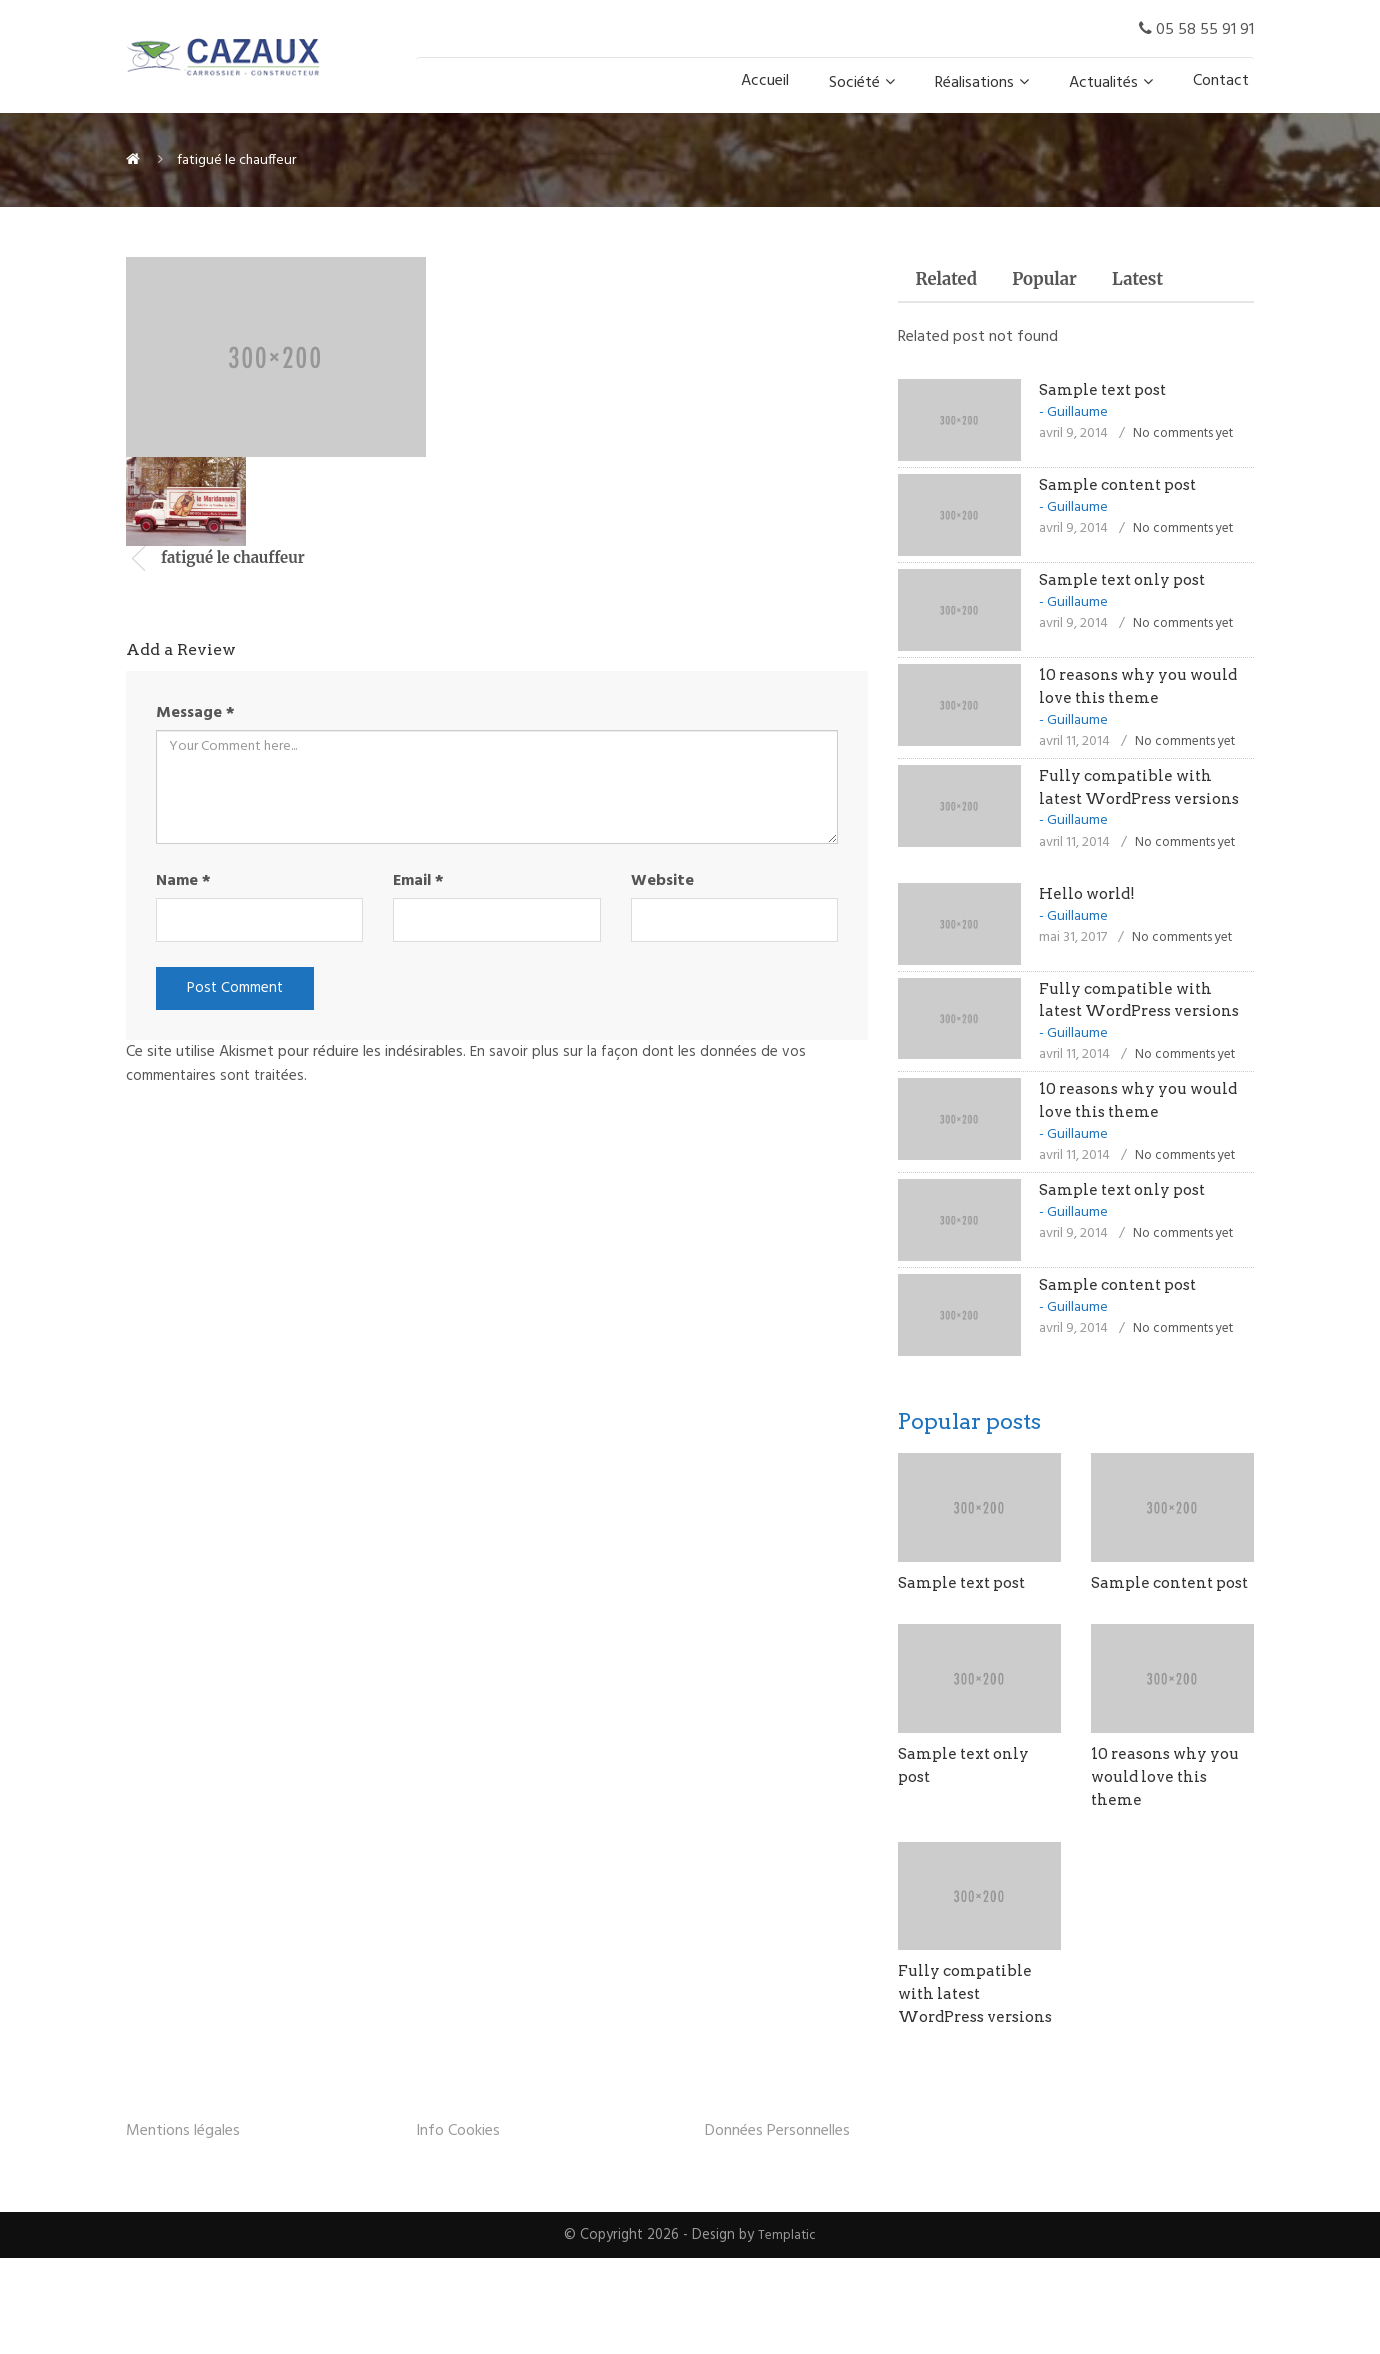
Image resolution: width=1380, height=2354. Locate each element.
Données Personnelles (777, 2226)
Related (951, 281)
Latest (1160, 281)
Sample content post (1123, 488)
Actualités (1103, 83)
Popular (1058, 281)
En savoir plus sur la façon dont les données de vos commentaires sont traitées (469, 1067)
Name (183, 881)
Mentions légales (183, 2226)
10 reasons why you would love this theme (1170, 1848)
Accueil (765, 81)
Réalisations (974, 83)
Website (662, 881)
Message (195, 713)
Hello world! (1090, 919)
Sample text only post (1127, 583)
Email (418, 881)
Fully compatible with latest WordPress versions (1130, 802)
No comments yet (1187, 437)
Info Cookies (458, 2226)
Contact (1221, 81)
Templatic (787, 2330)
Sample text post (1107, 393)
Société (854, 83)
